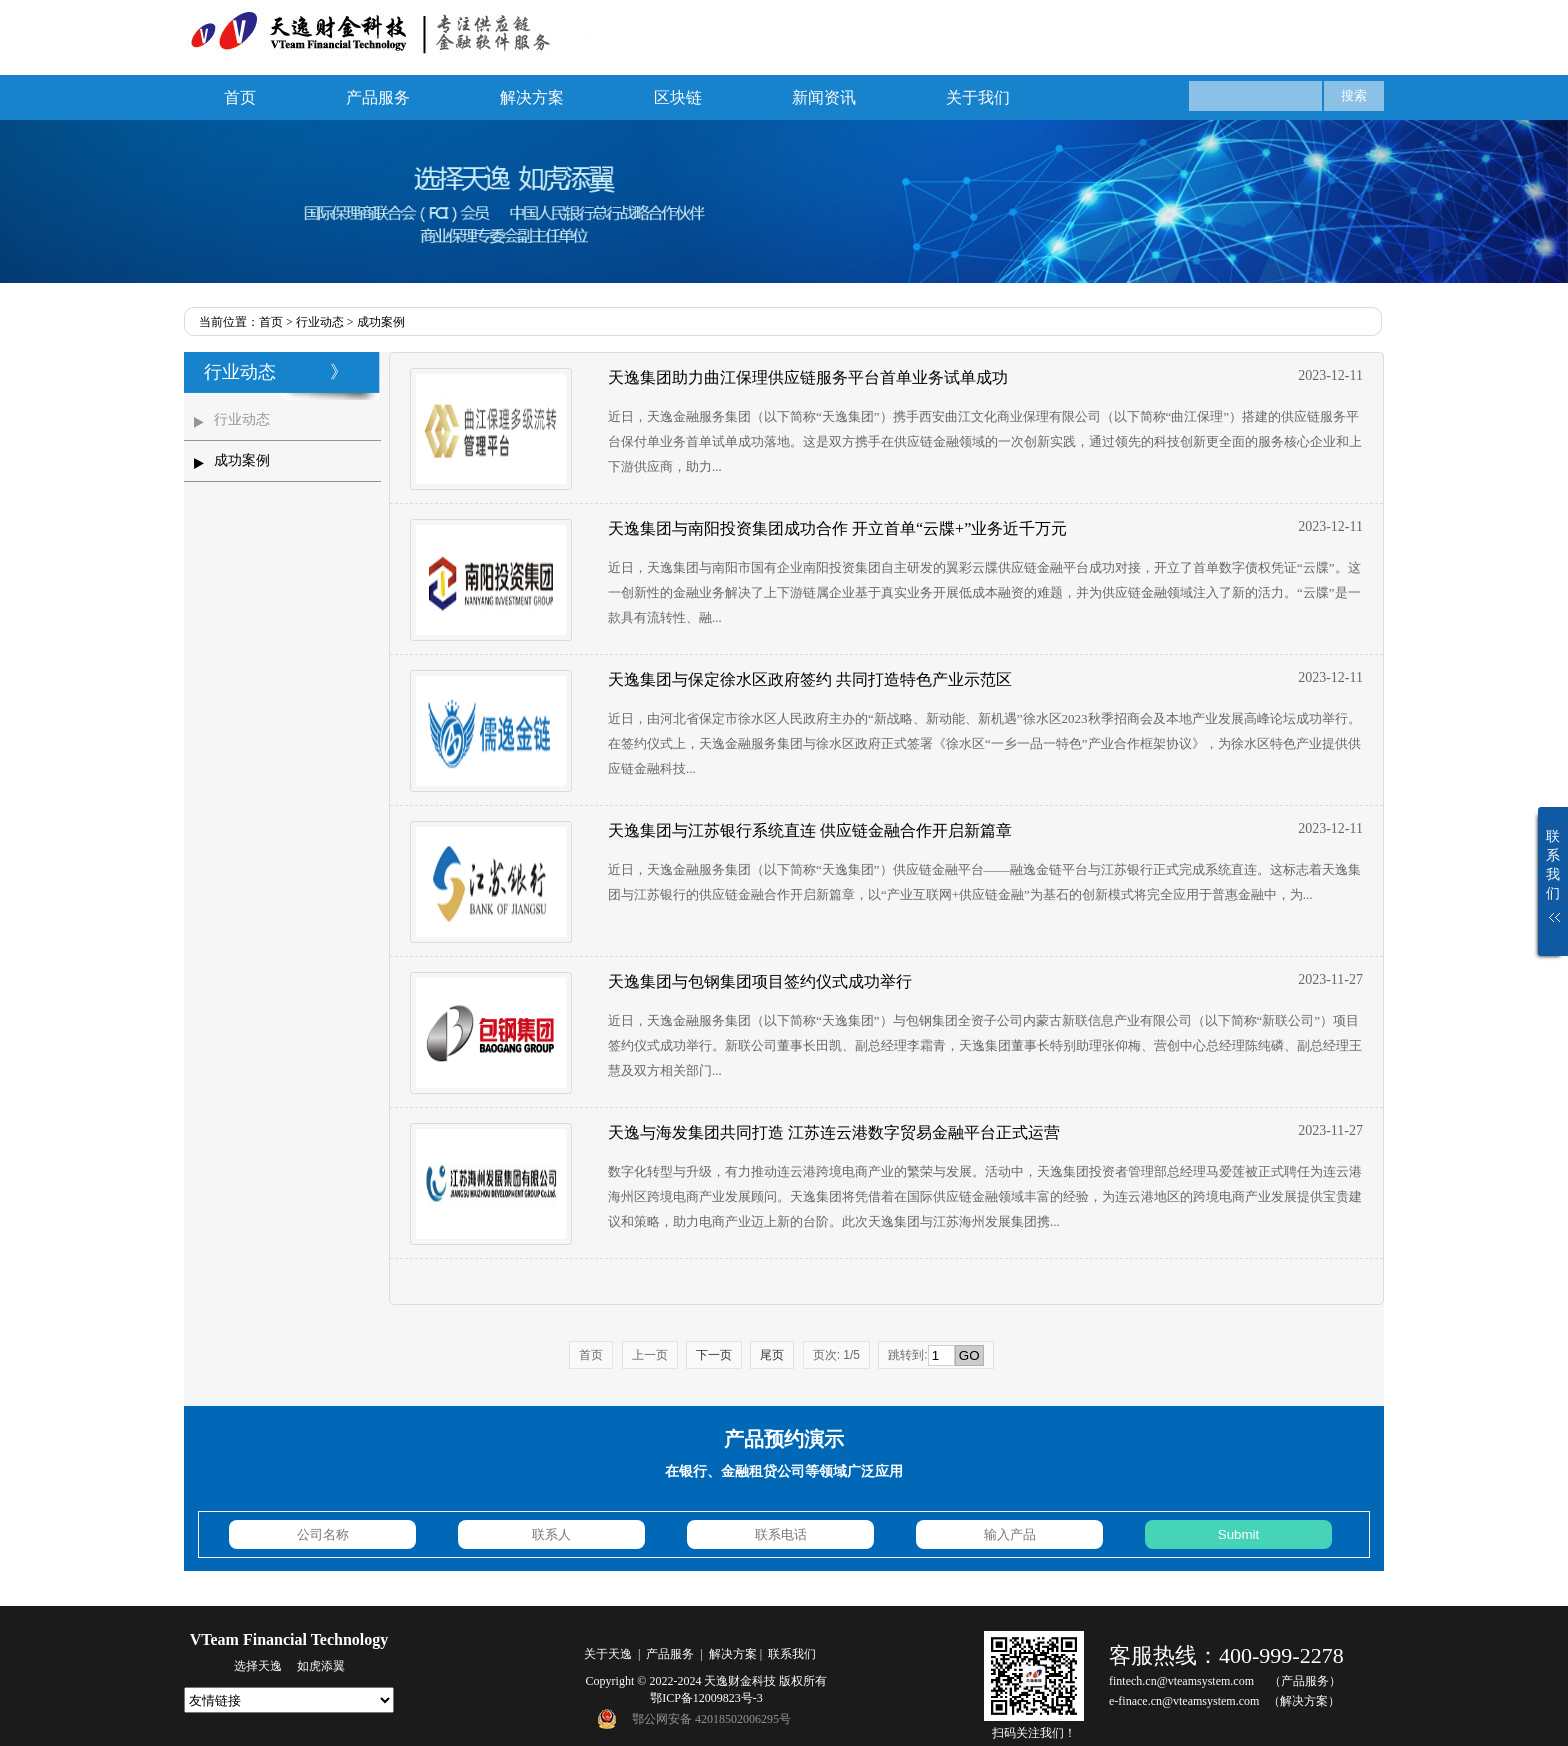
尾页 (772, 1355)
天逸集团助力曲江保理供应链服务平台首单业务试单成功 (808, 377)
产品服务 (378, 97)
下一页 (714, 1355)
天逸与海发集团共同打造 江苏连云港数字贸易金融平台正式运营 (834, 1132)
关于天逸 (608, 1654)
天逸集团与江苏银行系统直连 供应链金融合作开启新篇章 (810, 830)
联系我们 (792, 1654)
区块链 (678, 97)
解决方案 (532, 97)
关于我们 (978, 97)
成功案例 (381, 322)
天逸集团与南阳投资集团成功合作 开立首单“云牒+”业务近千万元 (837, 528)
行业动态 (320, 322)
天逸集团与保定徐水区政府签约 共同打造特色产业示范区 (810, 679)
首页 (240, 97)
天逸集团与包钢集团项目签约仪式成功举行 (760, 981)
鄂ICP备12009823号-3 (706, 1698)
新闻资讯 (824, 97)
